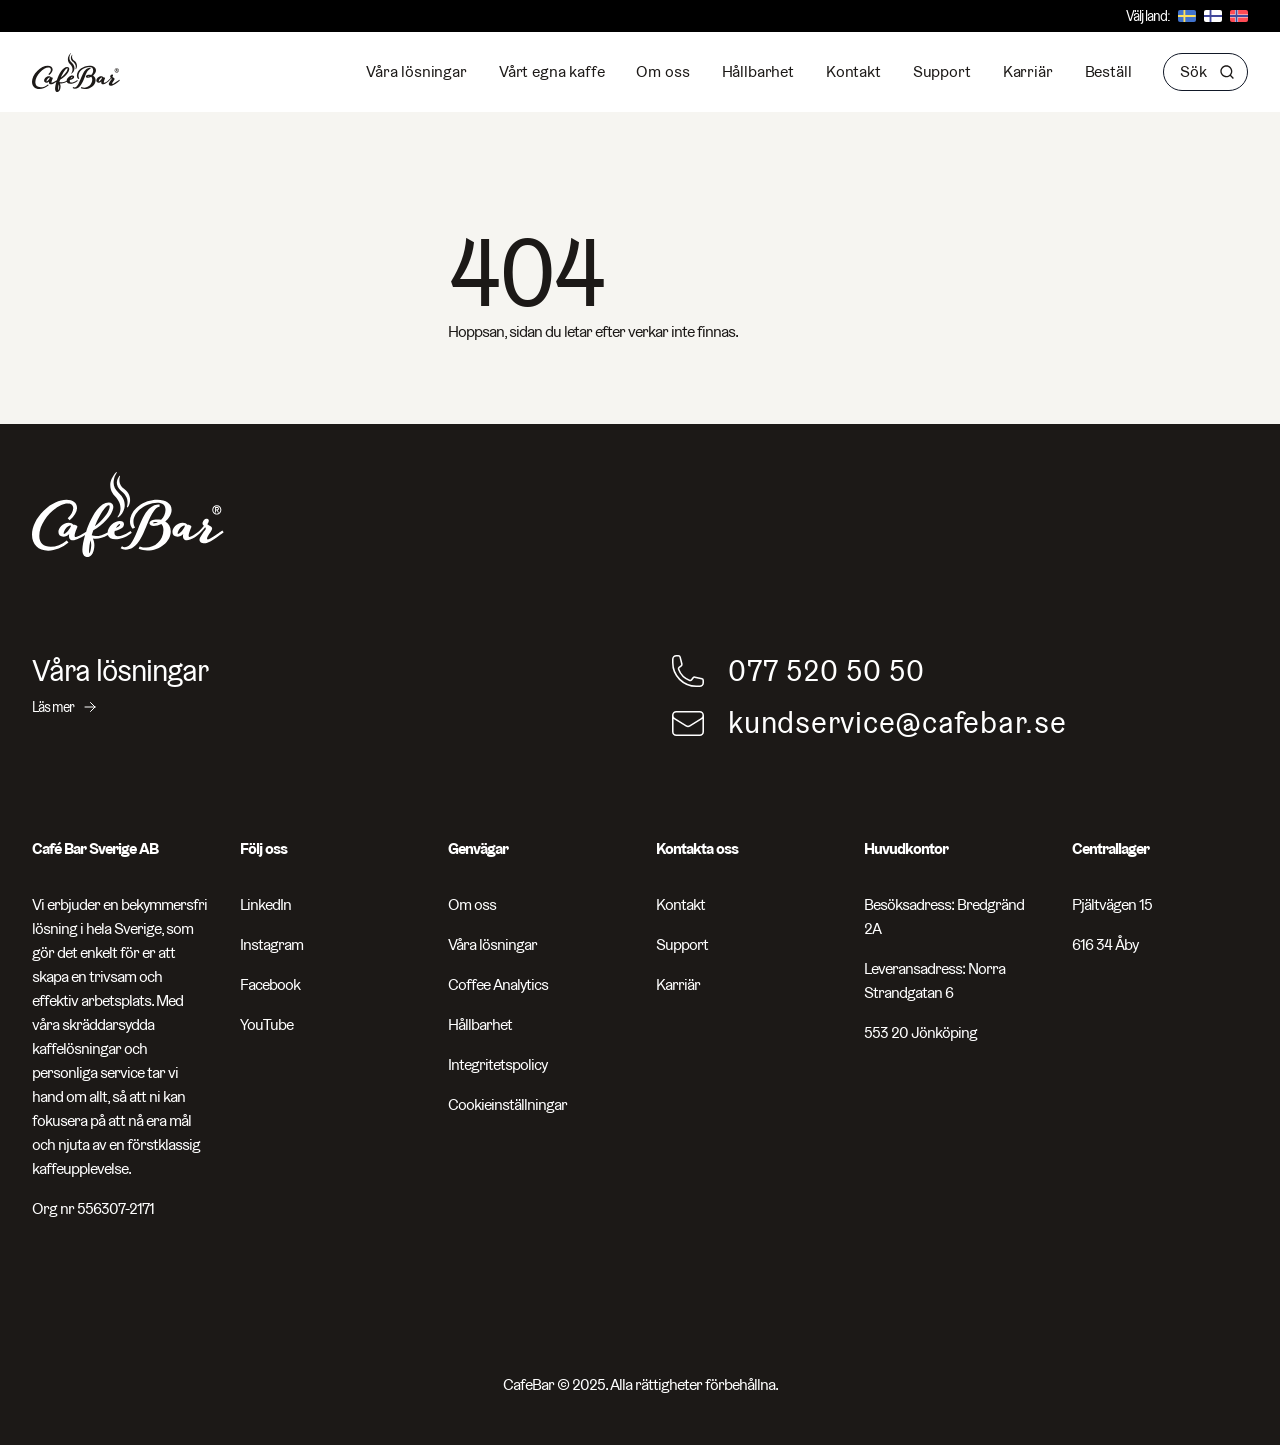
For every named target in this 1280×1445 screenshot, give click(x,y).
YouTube (266, 1024)
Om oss (662, 71)
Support (942, 71)
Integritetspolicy (497, 1064)
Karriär (1028, 71)
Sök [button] (1207, 71)
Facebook (270, 984)
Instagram (271, 944)
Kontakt (853, 71)
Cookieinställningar (507, 1104)
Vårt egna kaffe (552, 71)
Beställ (1108, 71)
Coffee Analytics (498, 984)
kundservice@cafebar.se (897, 723)
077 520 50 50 (826, 671)
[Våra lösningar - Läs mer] (320, 685)
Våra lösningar (416, 71)
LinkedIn (265, 904)
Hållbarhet (758, 71)
